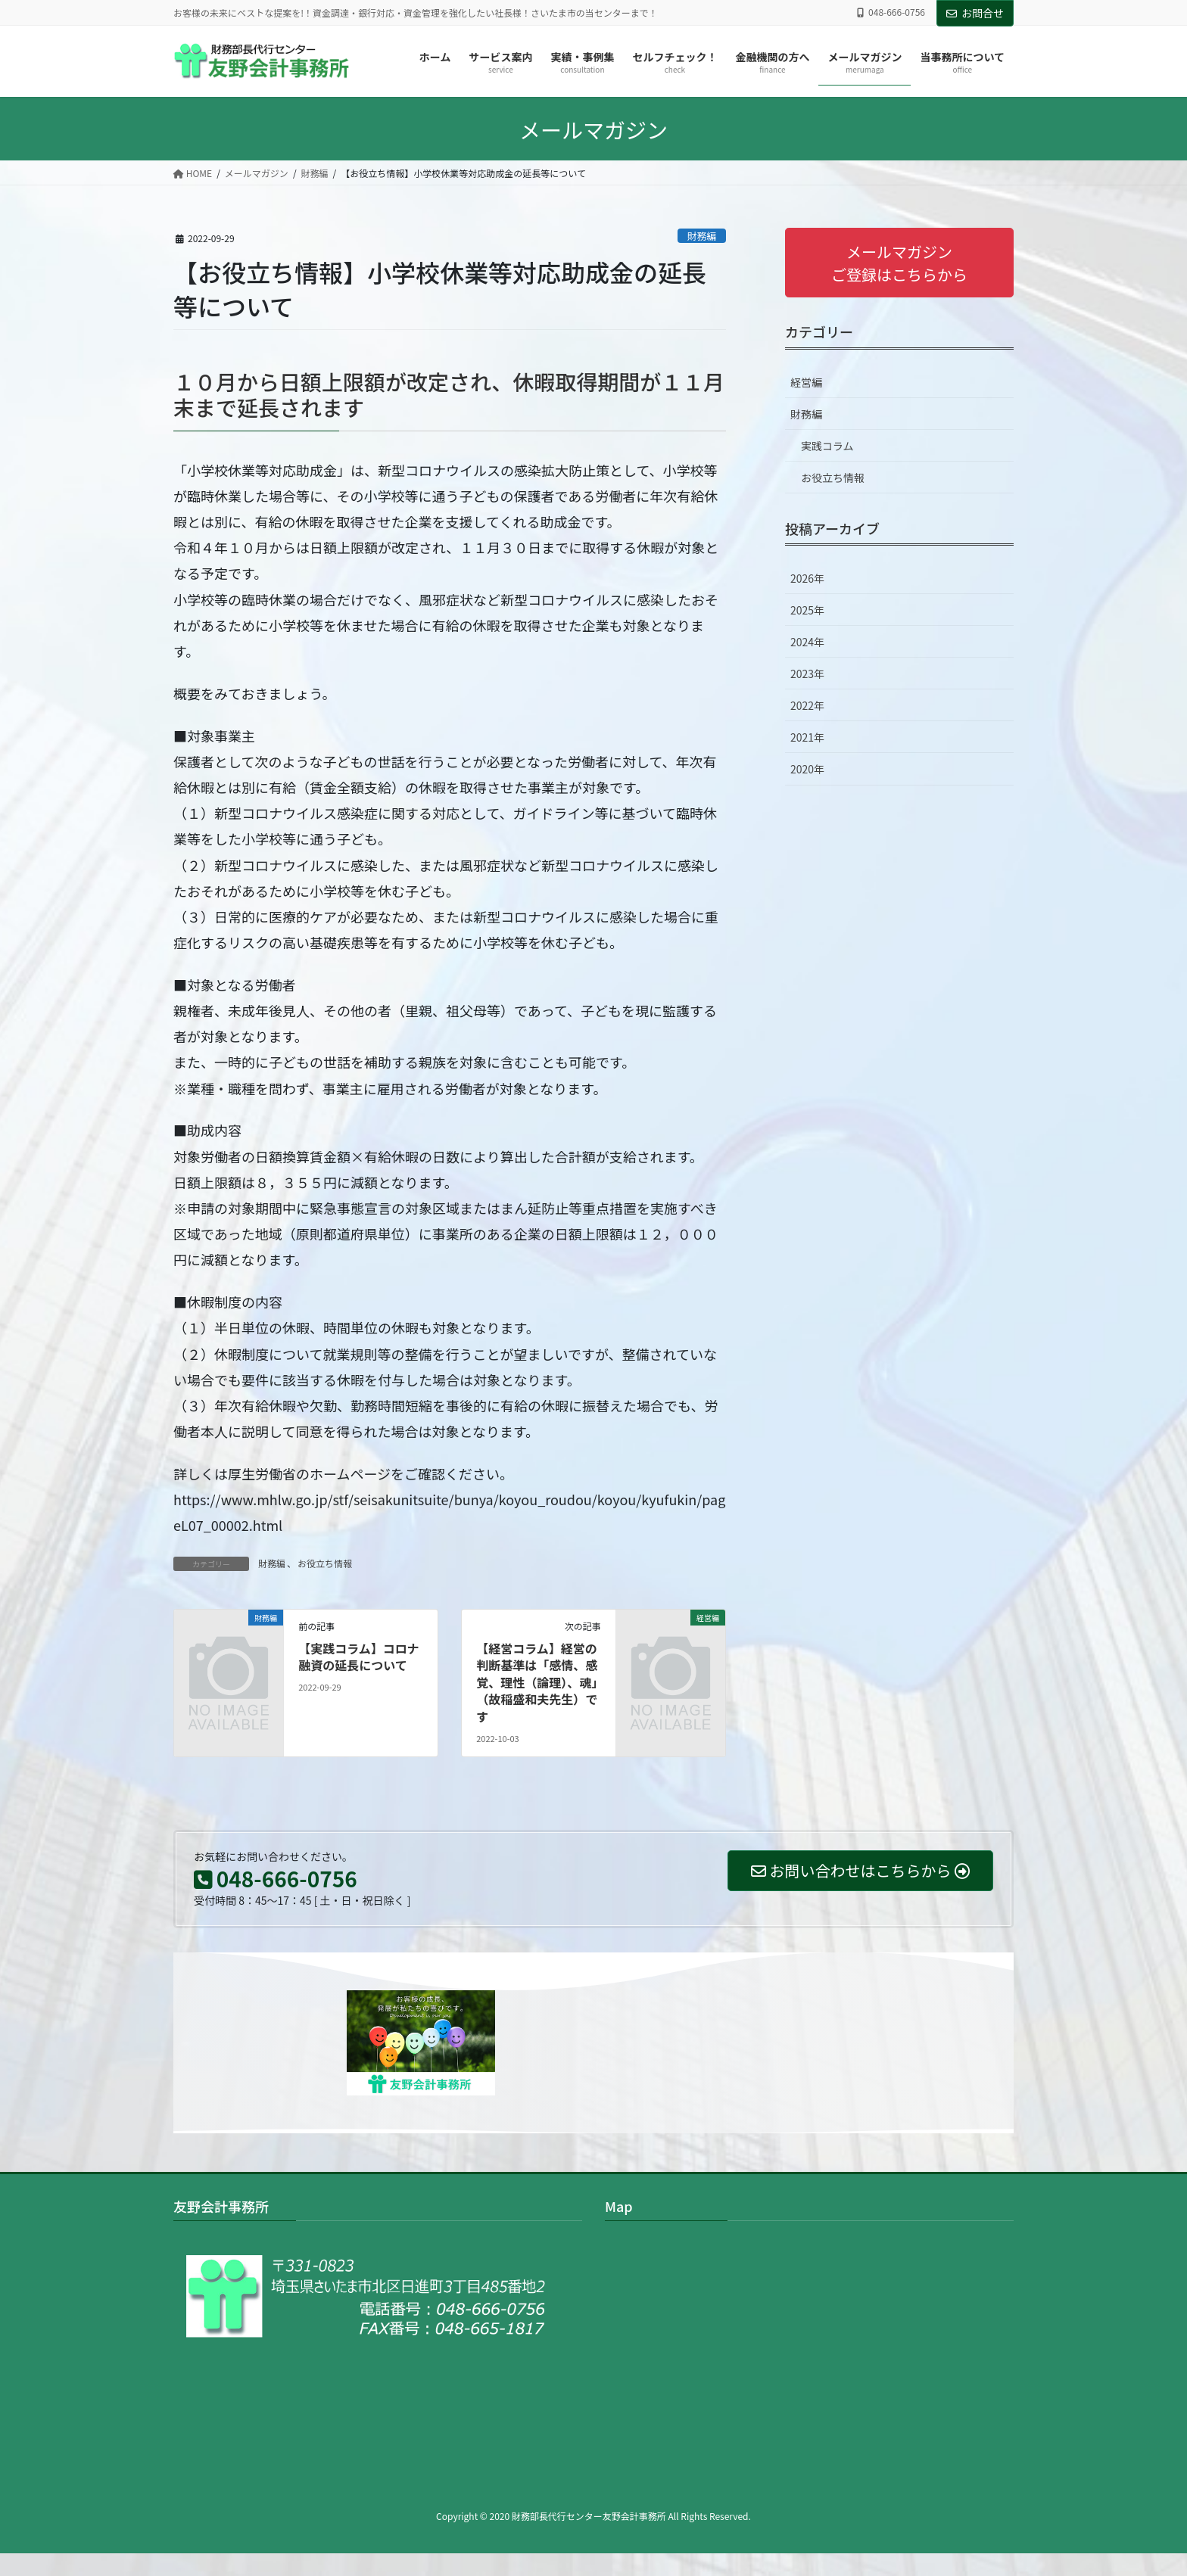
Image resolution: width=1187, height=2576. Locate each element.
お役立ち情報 (325, 1563)
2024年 (807, 641)
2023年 (807, 673)
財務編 (701, 236)
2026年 (807, 578)
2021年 (807, 737)
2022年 (807, 705)
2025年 (807, 610)
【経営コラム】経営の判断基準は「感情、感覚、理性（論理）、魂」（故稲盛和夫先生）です (536, 1682)
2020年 (807, 768)
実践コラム (827, 445)
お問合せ (975, 12)
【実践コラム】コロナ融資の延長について (358, 1656)
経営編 (806, 382)
